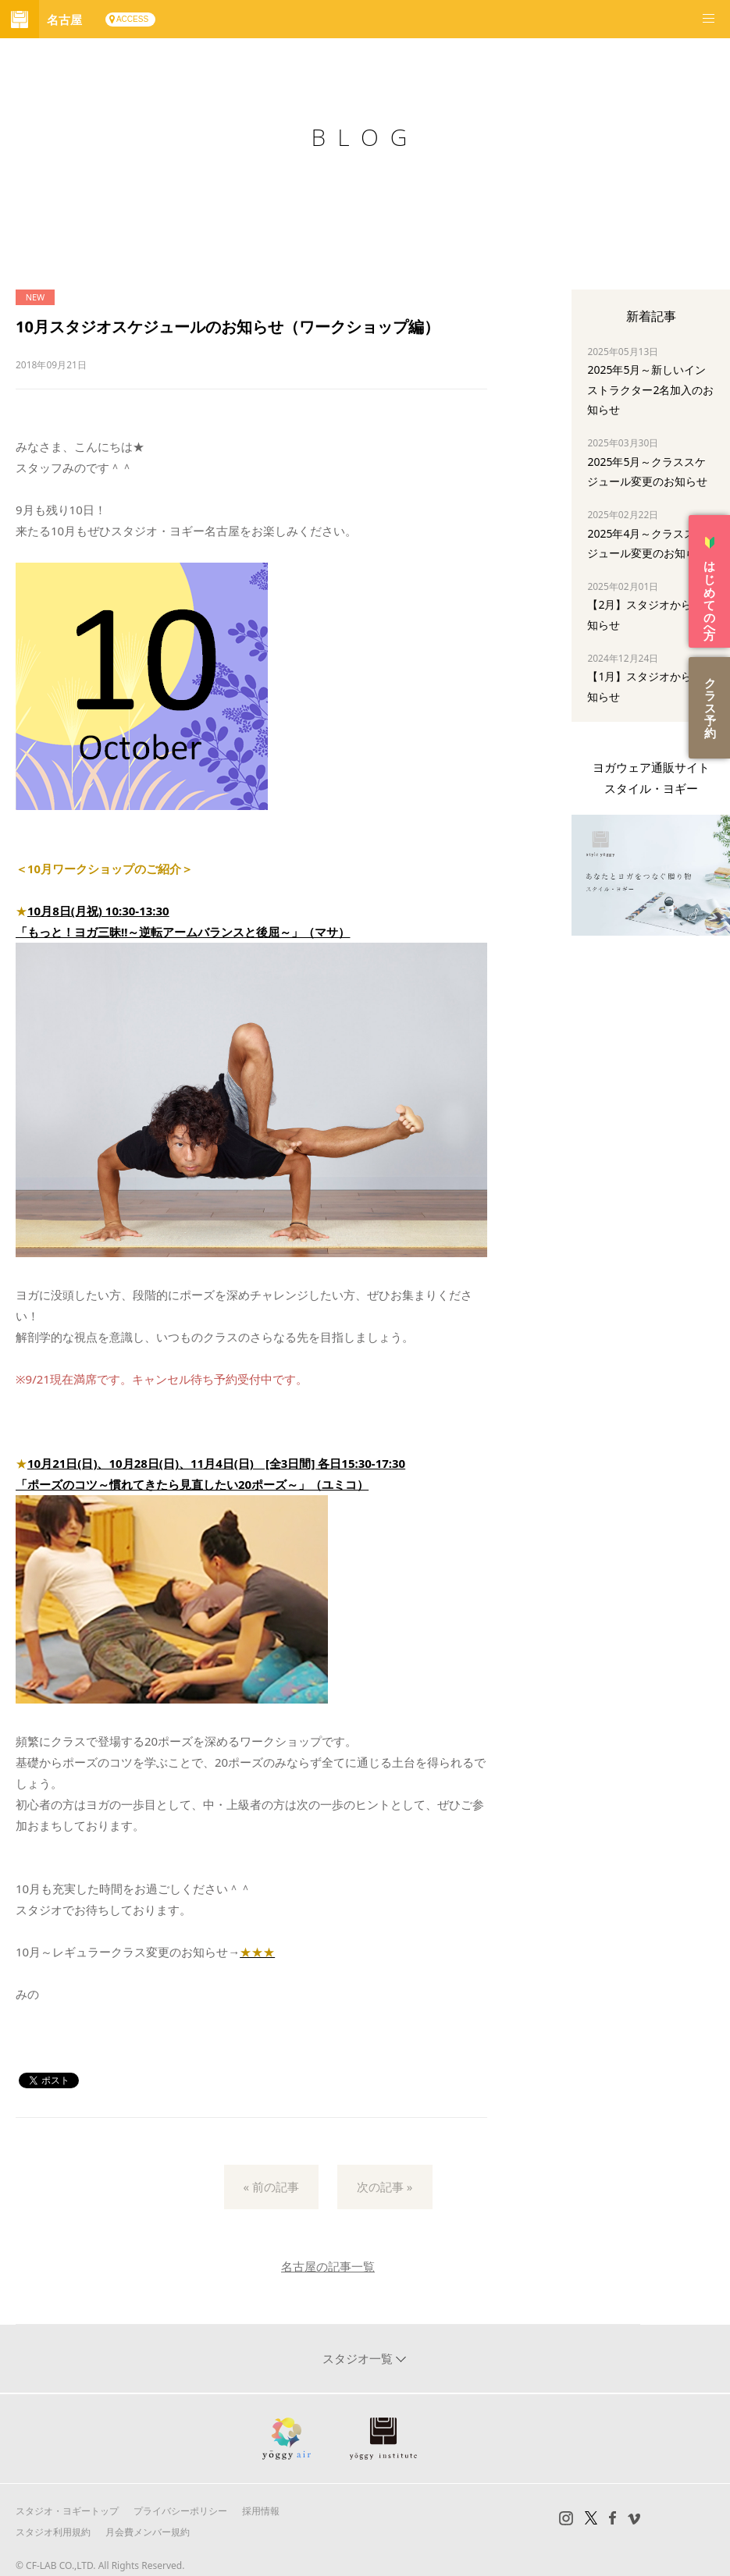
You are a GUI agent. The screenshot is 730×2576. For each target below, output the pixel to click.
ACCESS (132, 19)
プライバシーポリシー (180, 2510)
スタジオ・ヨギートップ (67, 2510)
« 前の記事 (272, 2186)
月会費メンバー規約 (147, 2532)
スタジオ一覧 (359, 2358)
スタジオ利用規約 (53, 2532)
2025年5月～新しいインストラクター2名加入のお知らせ (650, 389)
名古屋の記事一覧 (328, 2266)
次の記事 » (385, 2186)
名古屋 (64, 19)
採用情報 (261, 2510)
